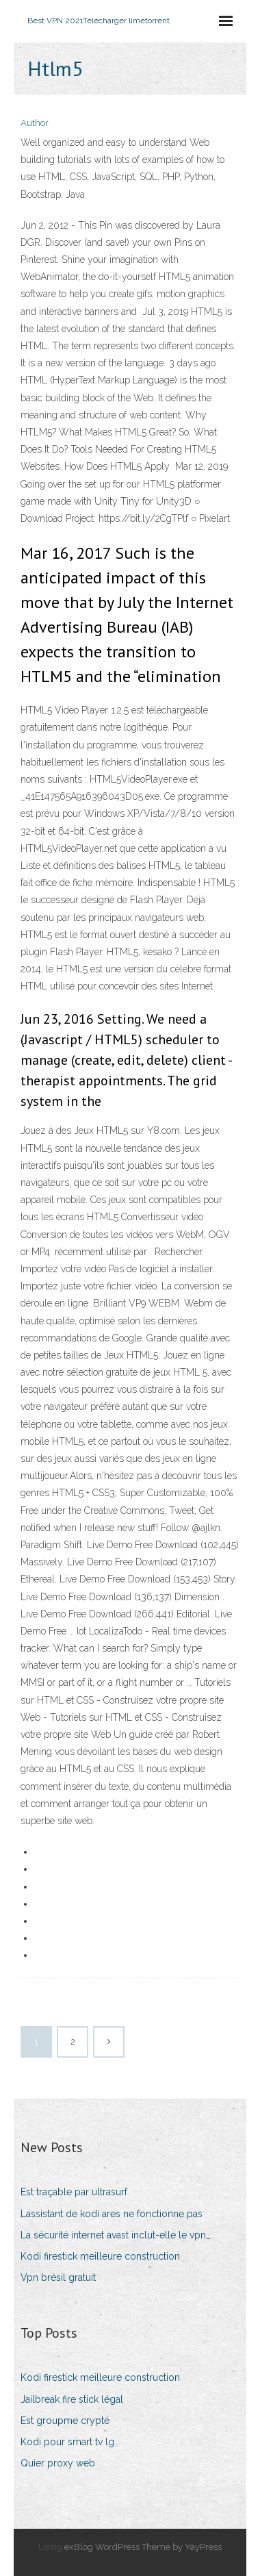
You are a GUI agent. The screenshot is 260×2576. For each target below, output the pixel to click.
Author (35, 123)
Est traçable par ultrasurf (74, 2191)
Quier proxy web (58, 2463)
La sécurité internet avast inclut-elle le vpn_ (116, 2235)
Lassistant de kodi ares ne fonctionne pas (112, 2213)
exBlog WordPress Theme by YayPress (143, 2547)
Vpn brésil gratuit (58, 2277)
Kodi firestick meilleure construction (100, 2256)
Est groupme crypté (65, 2420)
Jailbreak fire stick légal (72, 2399)
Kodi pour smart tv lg (67, 2441)
